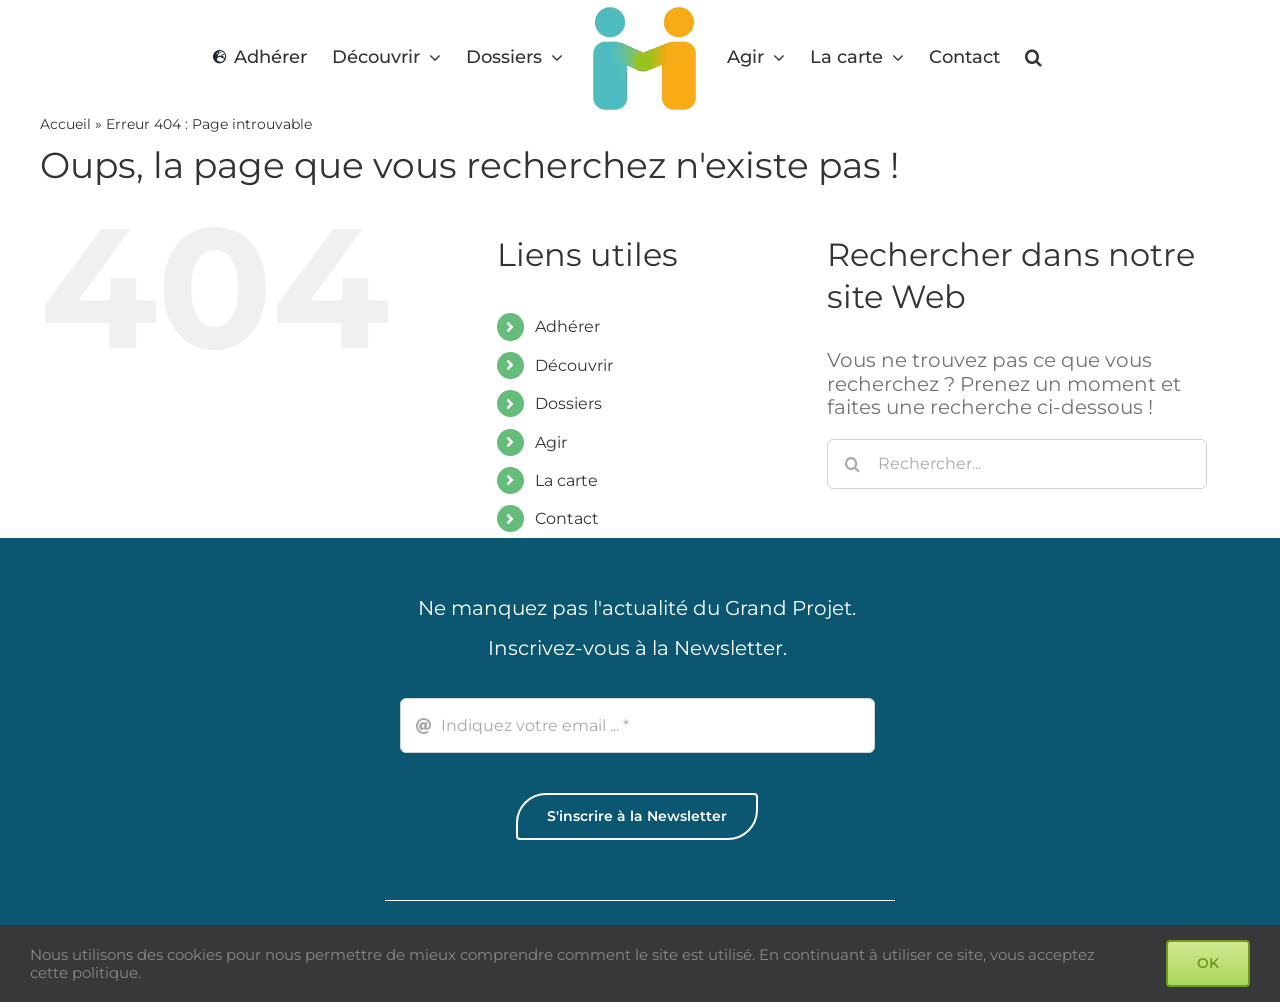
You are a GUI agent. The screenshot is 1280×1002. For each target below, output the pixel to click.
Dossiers (568, 403)
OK (1208, 963)
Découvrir (574, 365)
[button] (1033, 57)
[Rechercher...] (1017, 464)
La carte (566, 480)
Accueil (65, 124)
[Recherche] (852, 464)
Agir (551, 442)
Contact (567, 518)
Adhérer (567, 326)
